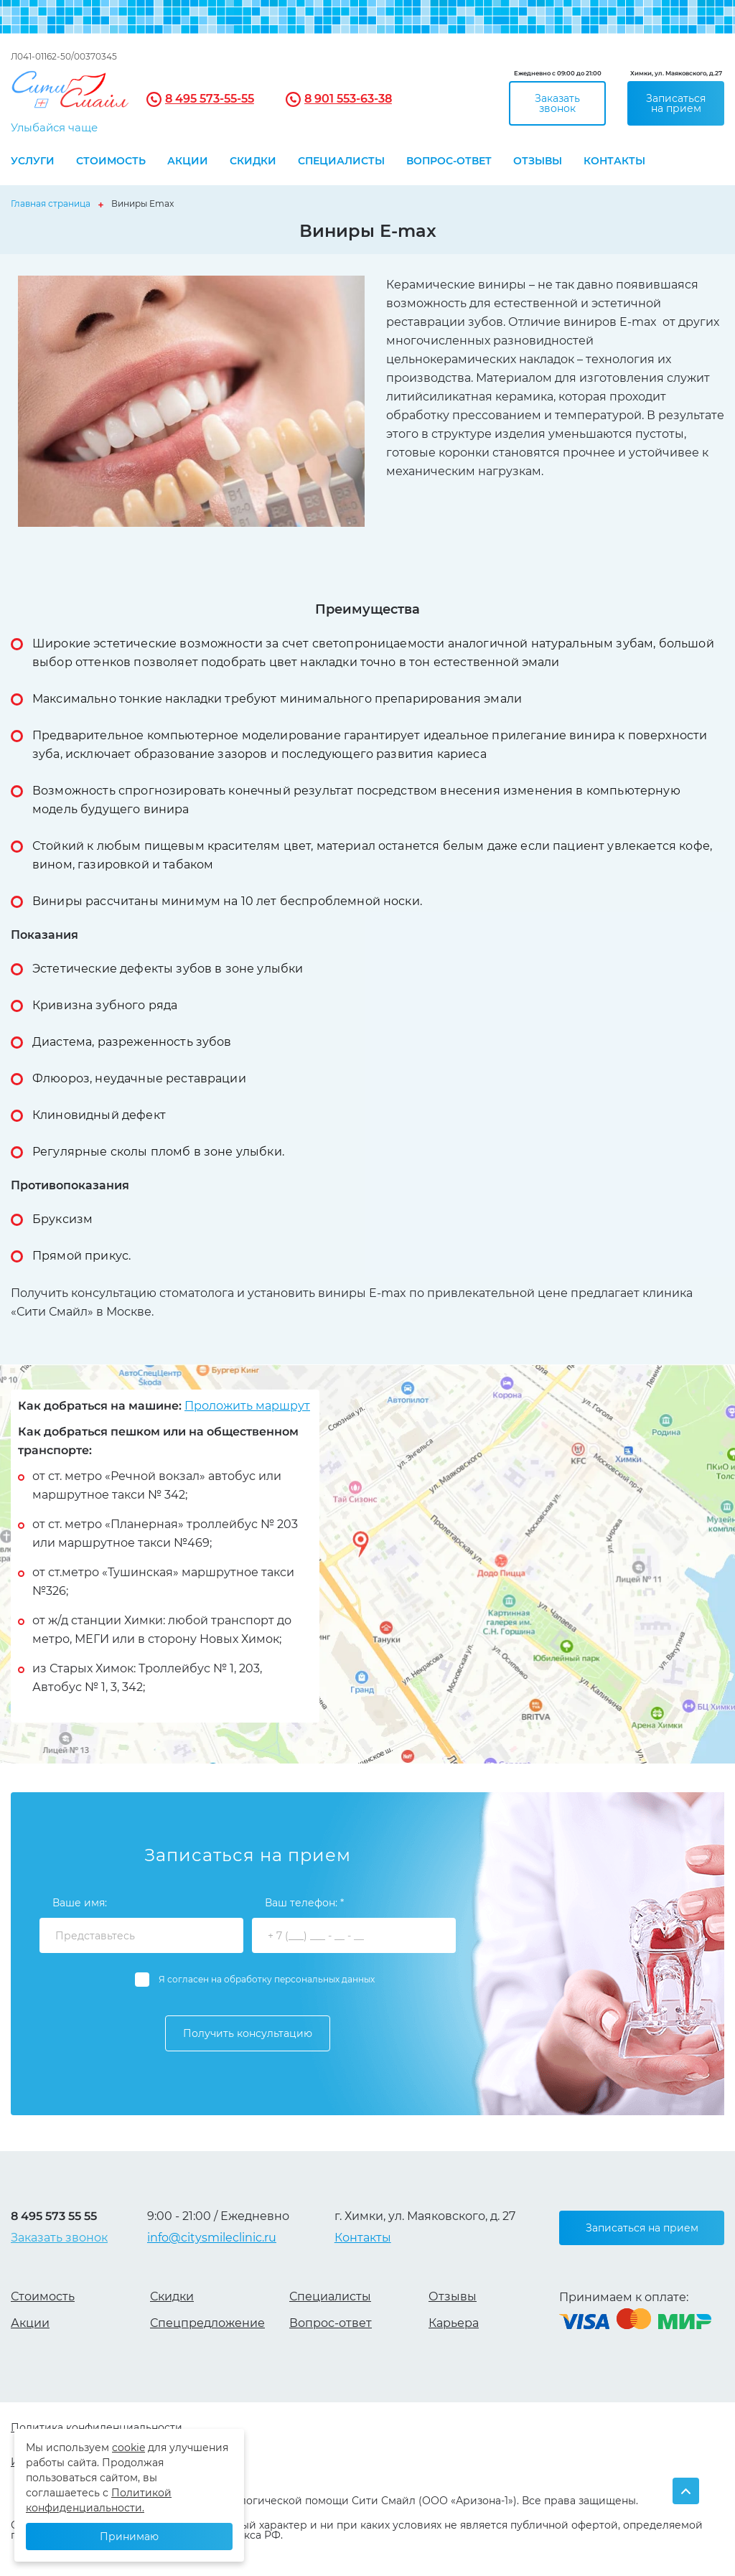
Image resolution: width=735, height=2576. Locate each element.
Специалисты (341, 161)
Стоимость (111, 161)
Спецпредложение (207, 2323)
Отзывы (537, 161)
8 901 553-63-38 (348, 99)
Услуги (33, 161)
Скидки (253, 161)
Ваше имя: (79, 1903)
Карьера (454, 2323)
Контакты (614, 161)
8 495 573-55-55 (209, 99)
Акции (187, 161)
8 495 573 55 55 (54, 2217)
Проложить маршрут (247, 1406)
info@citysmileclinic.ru (211, 2237)
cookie (128, 2447)
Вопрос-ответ (449, 161)
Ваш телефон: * (304, 1903)
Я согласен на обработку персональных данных (267, 1979)
